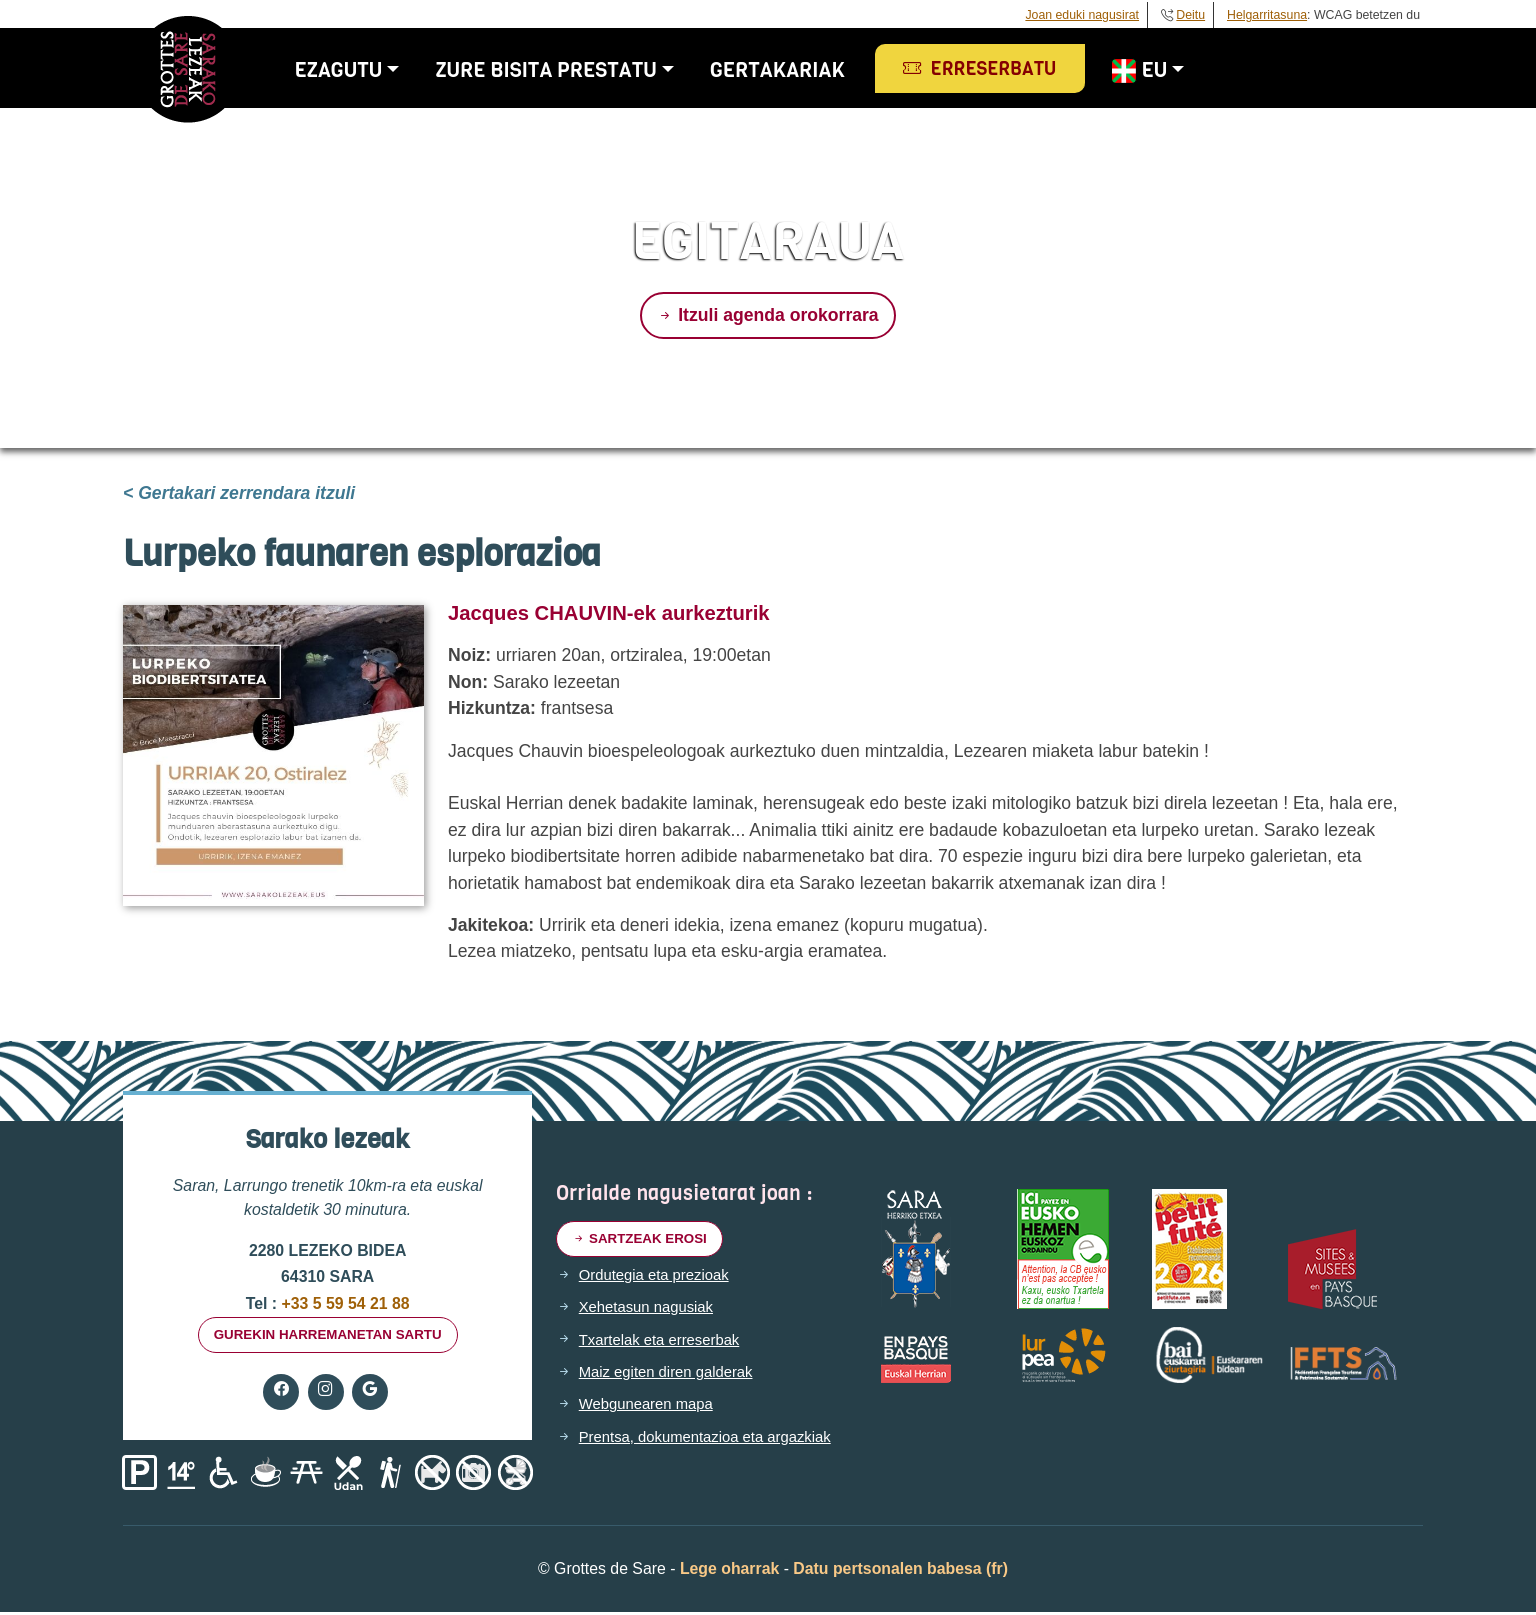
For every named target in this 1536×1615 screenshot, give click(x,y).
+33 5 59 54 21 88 (343, 1303)
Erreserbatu (996, 69)
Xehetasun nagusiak (650, 1310)
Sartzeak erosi (644, 1240)
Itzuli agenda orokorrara (767, 315)
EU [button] (1155, 70)
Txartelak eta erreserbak (665, 1343)
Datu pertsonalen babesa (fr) (900, 1571)
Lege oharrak (729, 1571)
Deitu (1190, 15)
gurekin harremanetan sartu (328, 1336)
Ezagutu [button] (355, 70)
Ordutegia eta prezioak (659, 1278)
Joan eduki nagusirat (1082, 15)
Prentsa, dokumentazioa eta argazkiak (713, 1440)
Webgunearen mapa (650, 1407)
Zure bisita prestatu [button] (562, 70)
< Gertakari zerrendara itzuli (239, 493)
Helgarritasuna (1267, 15)
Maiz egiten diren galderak (672, 1375)
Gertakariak (793, 70)
